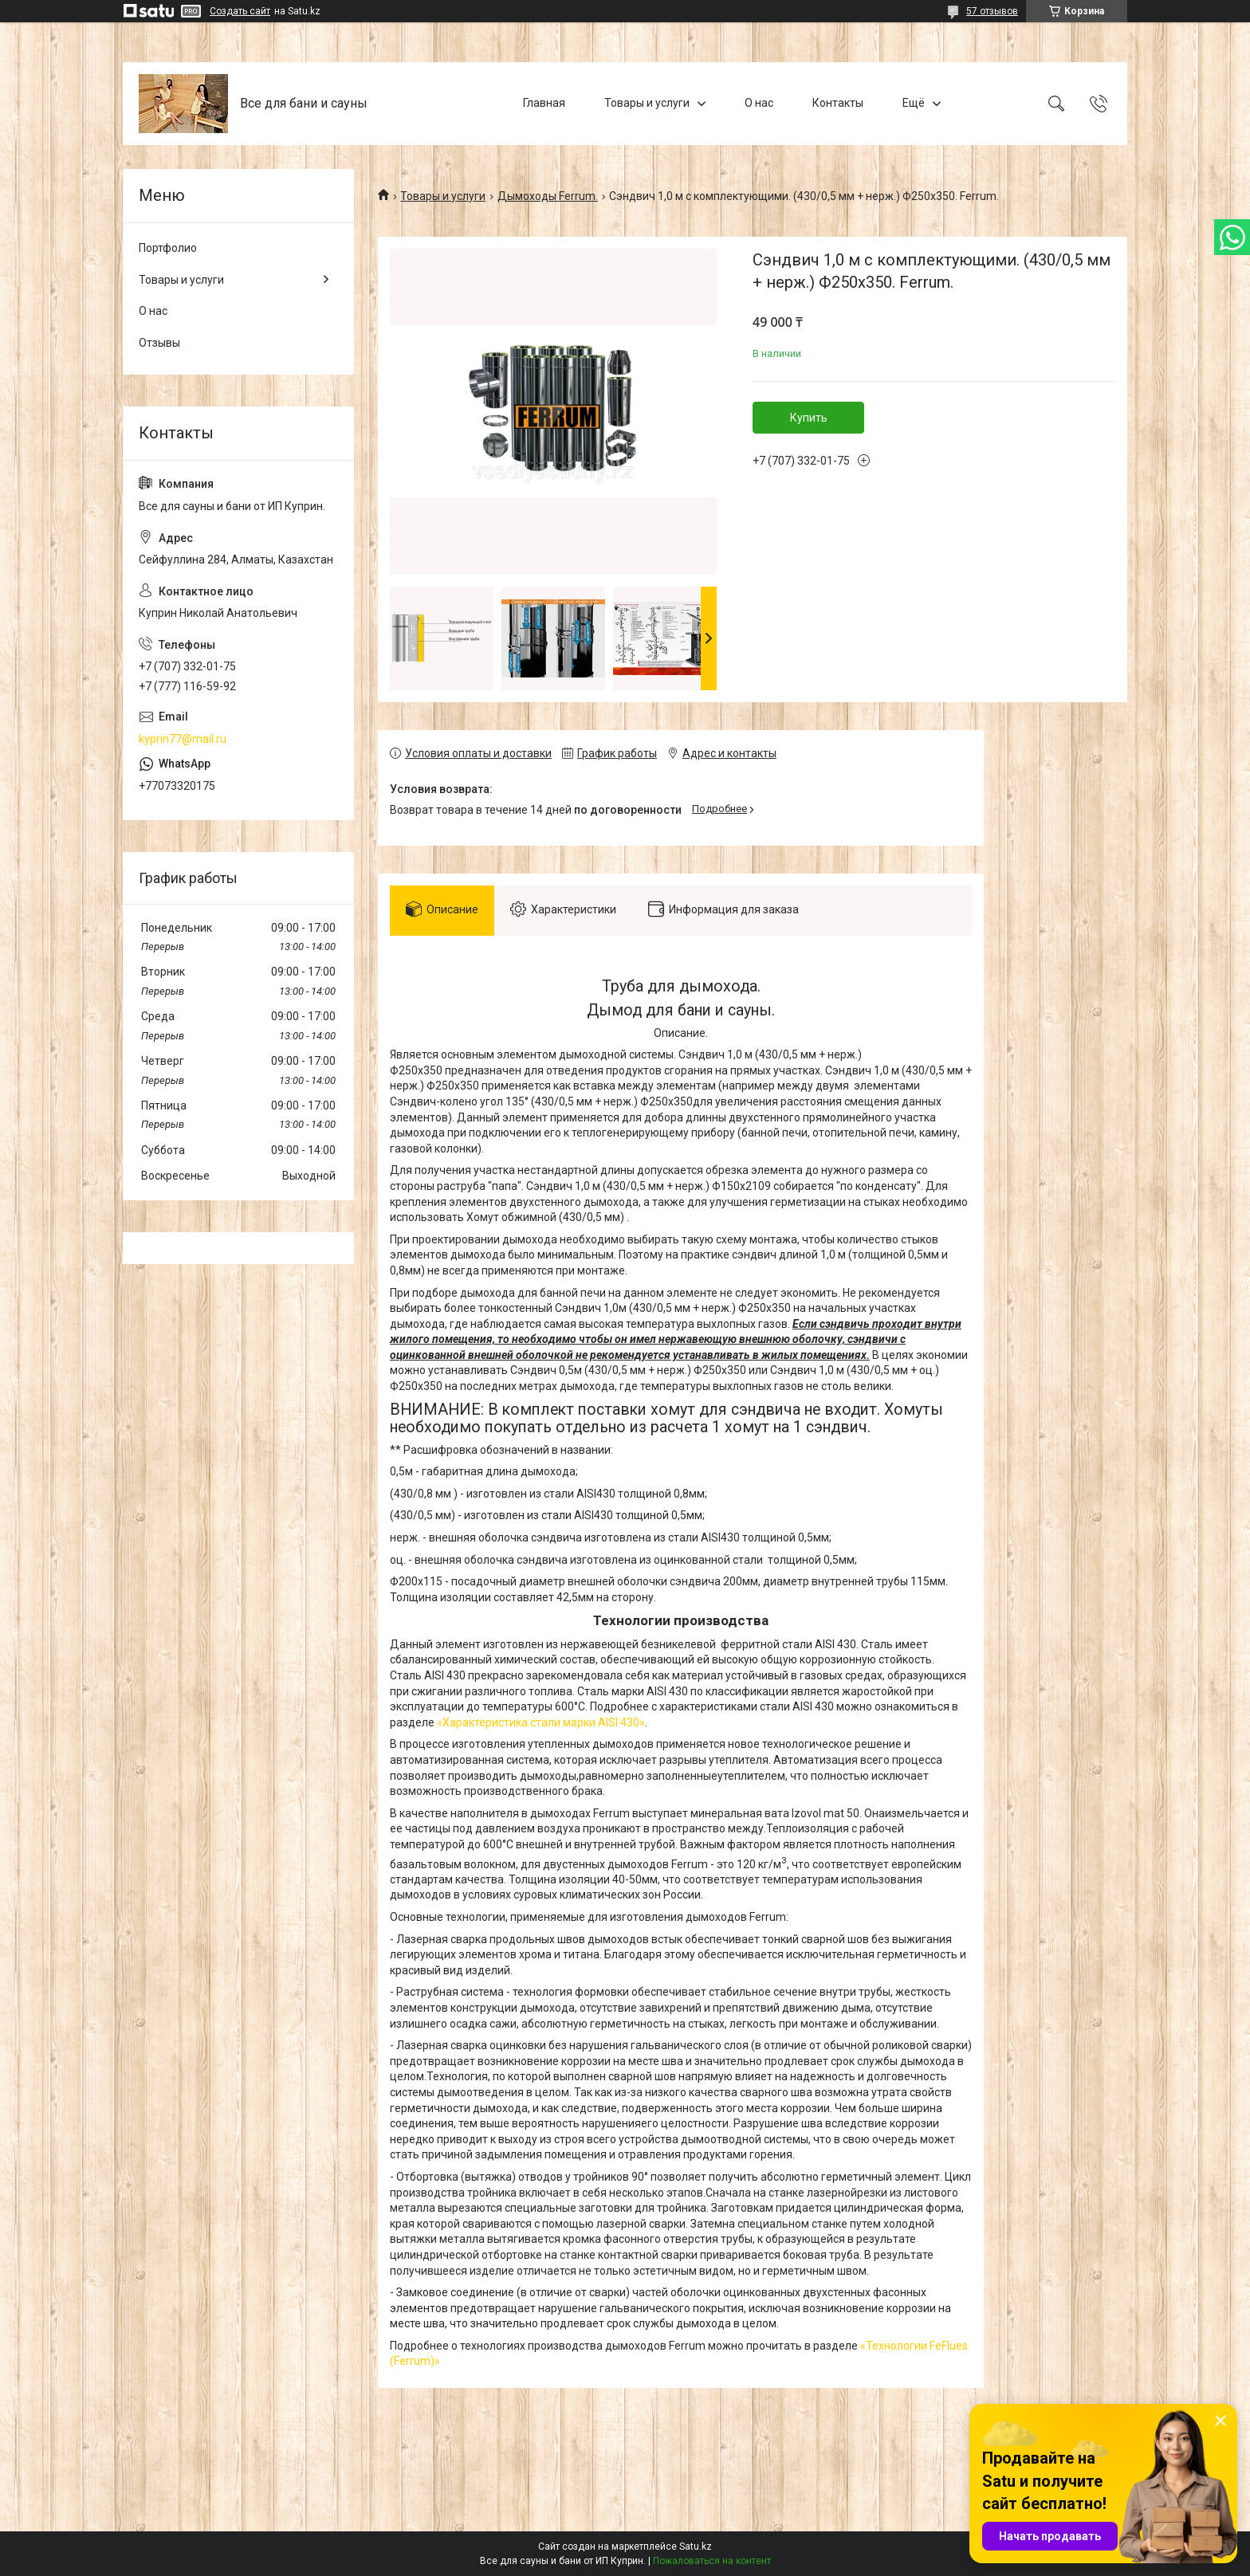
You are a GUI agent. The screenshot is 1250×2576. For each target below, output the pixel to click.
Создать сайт (240, 11)
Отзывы (159, 342)
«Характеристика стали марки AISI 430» (541, 1722)
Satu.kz (695, 2546)
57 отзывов (992, 11)
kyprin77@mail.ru (182, 738)
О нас (759, 102)
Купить (808, 417)
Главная (544, 102)
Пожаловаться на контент (712, 2560)
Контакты (837, 102)
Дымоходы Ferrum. (547, 196)
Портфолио (168, 248)
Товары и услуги (647, 102)
